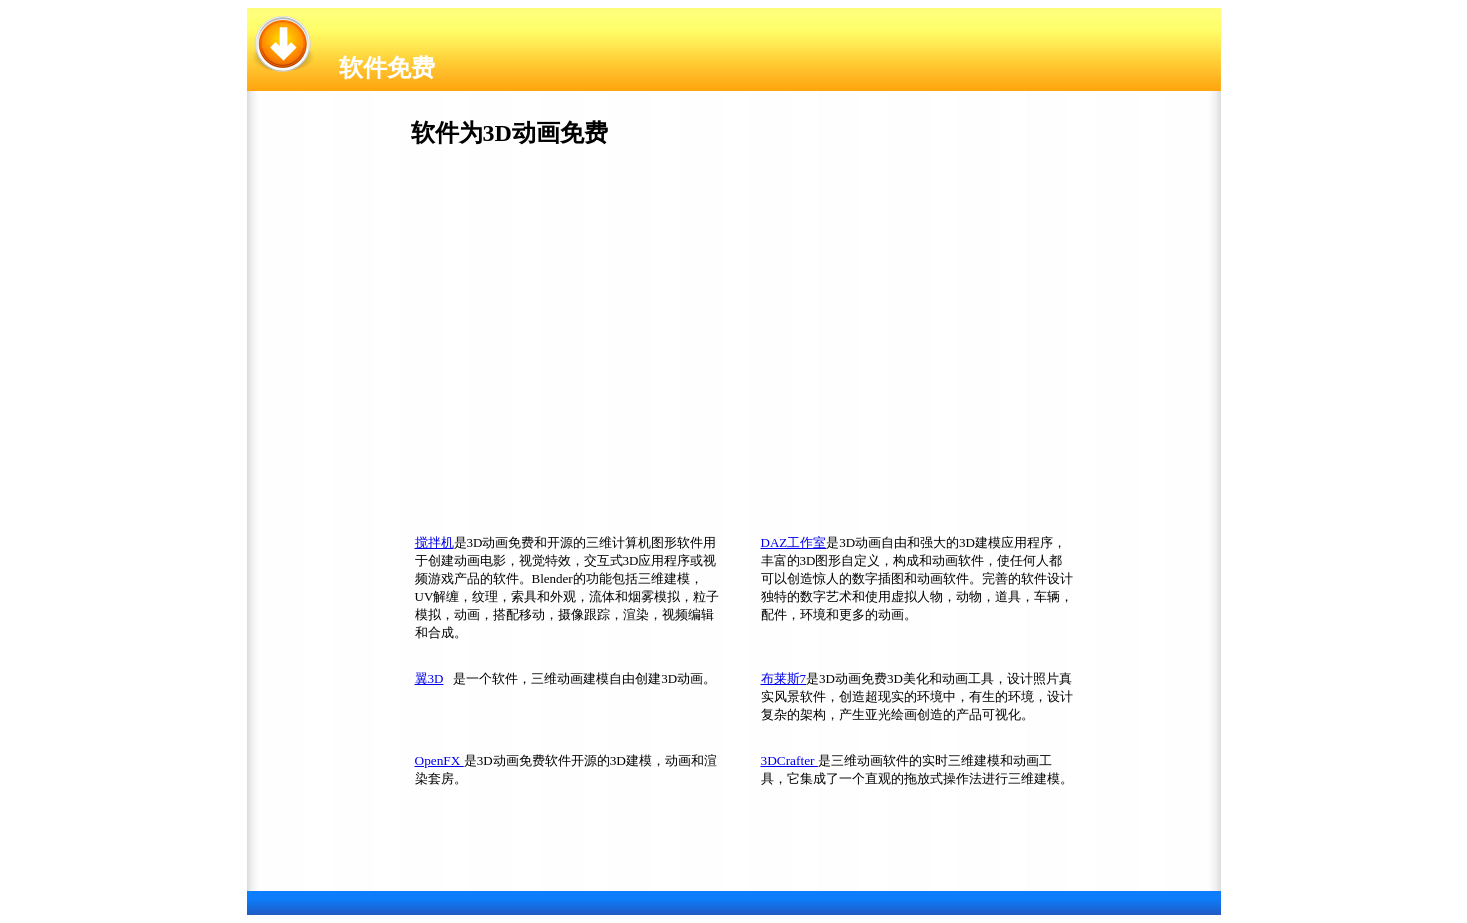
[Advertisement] (564, 346)
